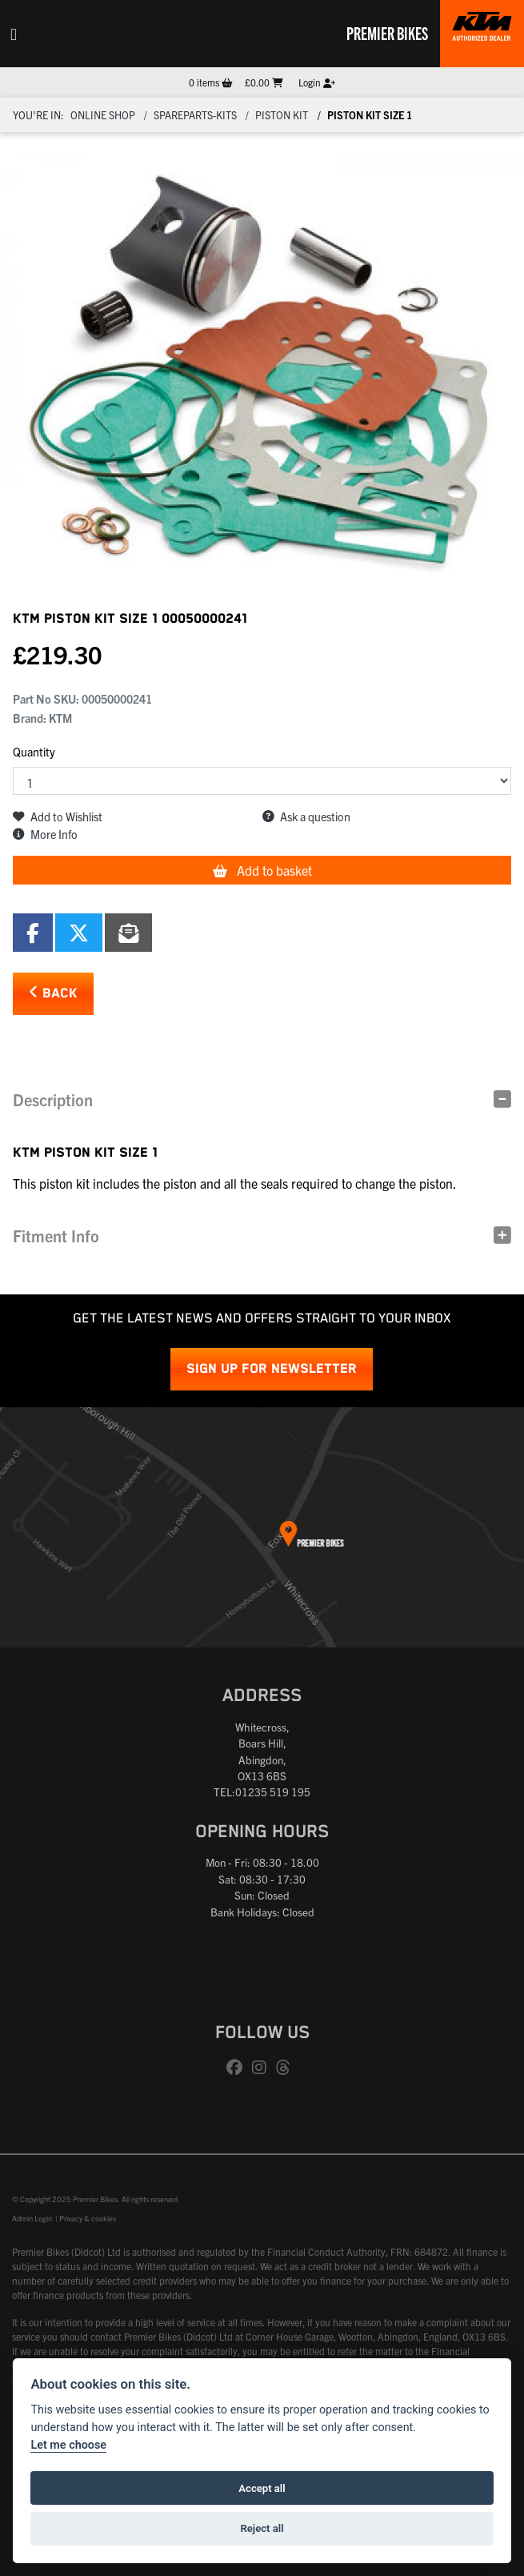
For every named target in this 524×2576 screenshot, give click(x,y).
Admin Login (32, 2218)
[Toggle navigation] (13, 33)
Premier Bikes (387, 33)
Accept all (261, 2488)
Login (316, 82)
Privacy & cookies (87, 2218)
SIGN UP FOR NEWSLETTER (271, 1369)
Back (53, 993)
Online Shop (102, 115)
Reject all (261, 2528)
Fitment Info (56, 1236)
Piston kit (281, 115)
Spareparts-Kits (195, 115)
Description (53, 1099)
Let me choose (68, 2445)
